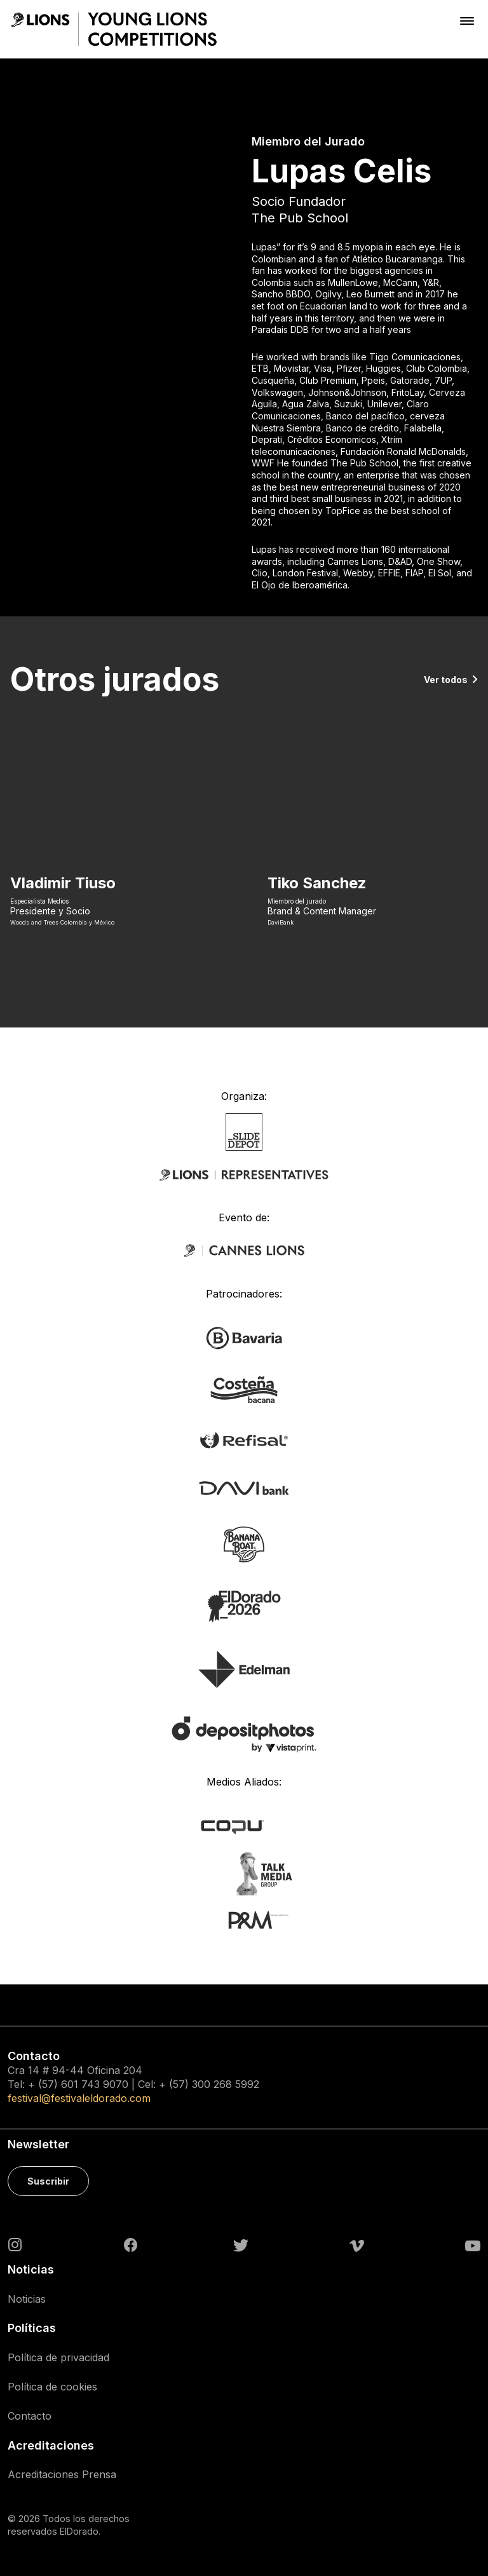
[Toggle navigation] (467, 20)
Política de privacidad (58, 2357)
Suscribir (48, 2181)
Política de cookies (52, 2386)
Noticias (27, 2299)
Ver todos (446, 679)
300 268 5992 (225, 2084)
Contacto (29, 2416)
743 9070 (104, 2084)
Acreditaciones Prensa (62, 2474)
